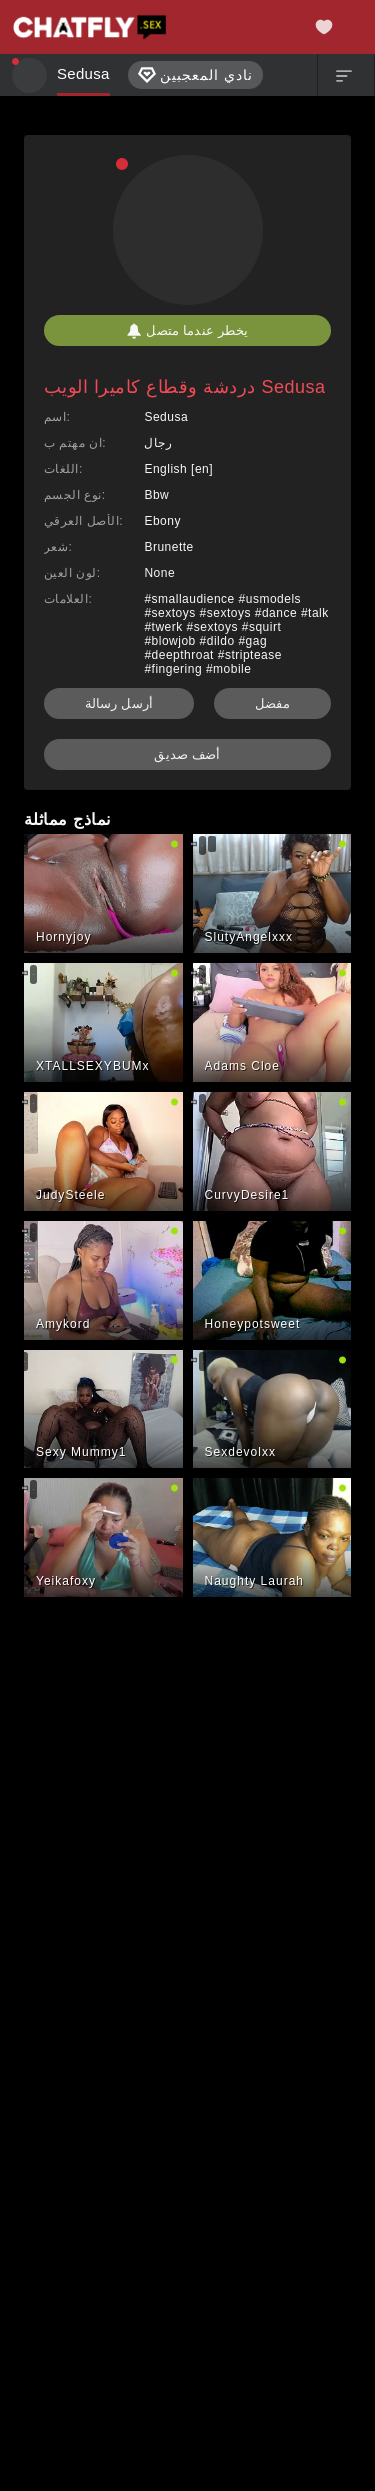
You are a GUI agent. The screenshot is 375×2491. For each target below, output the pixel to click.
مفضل (273, 703)
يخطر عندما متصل (187, 331)
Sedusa (83, 73)
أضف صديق (187, 754)
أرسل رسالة (119, 703)
